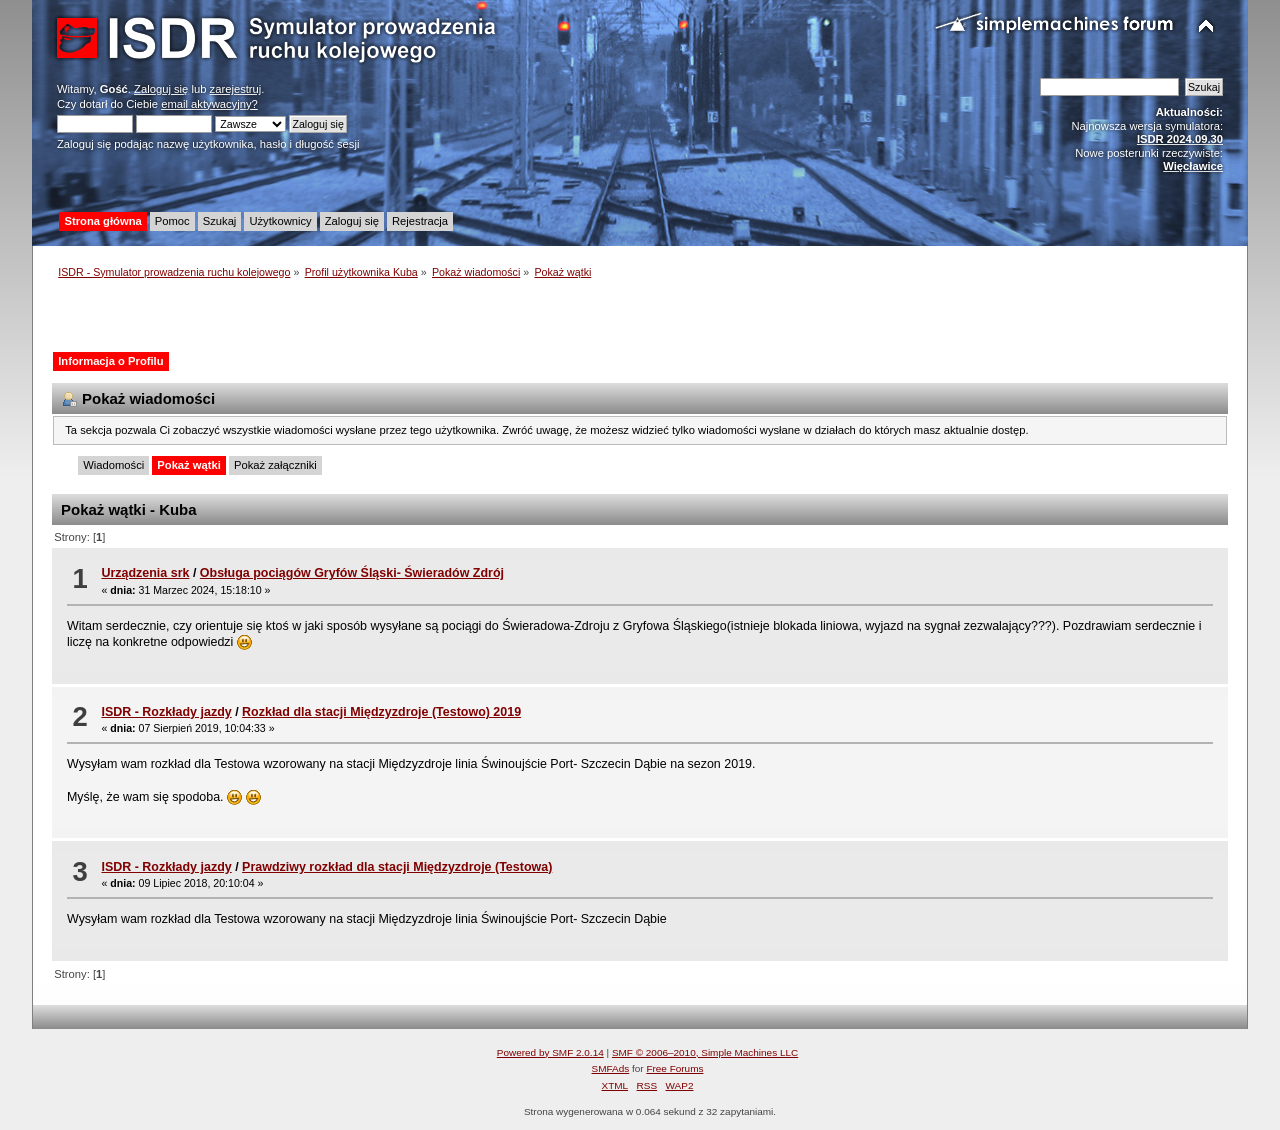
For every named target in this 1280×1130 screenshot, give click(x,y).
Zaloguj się (161, 89)
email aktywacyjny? (209, 104)
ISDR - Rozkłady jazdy (166, 712)
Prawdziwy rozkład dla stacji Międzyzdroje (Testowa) (397, 867)
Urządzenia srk (145, 573)
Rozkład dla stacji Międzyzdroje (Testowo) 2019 (381, 712)
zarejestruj (236, 89)
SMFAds (611, 1068)
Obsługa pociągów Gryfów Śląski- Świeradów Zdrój (352, 573)
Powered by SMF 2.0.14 (550, 1052)
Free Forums (674, 1068)
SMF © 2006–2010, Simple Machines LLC (705, 1052)
